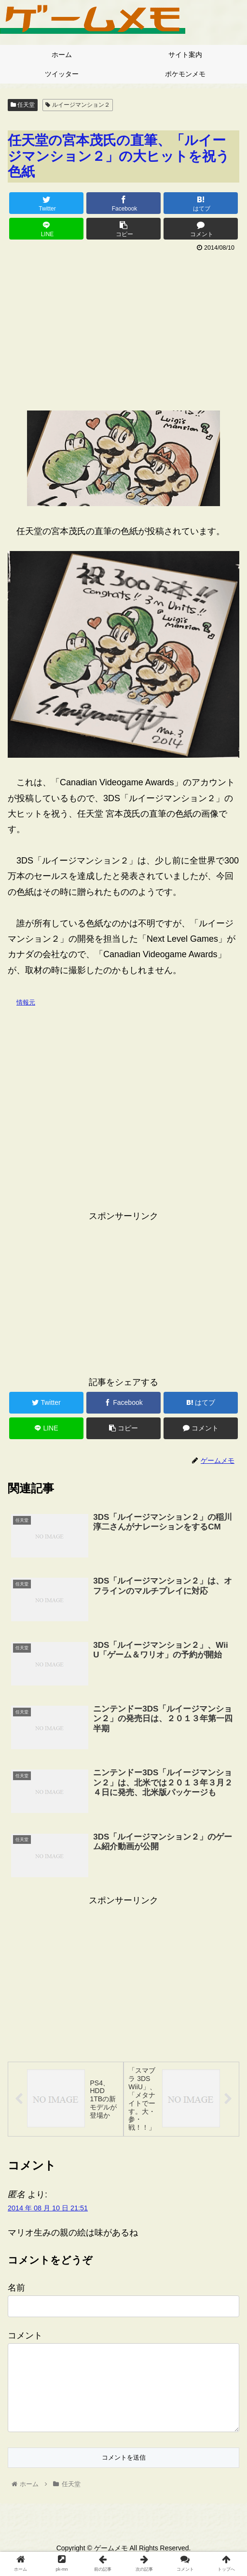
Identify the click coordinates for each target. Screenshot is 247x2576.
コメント (25, 2337)
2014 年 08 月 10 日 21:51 (48, 2210)
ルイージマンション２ (77, 104)
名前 (16, 2289)
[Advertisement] (123, 327)
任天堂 (23, 104)
